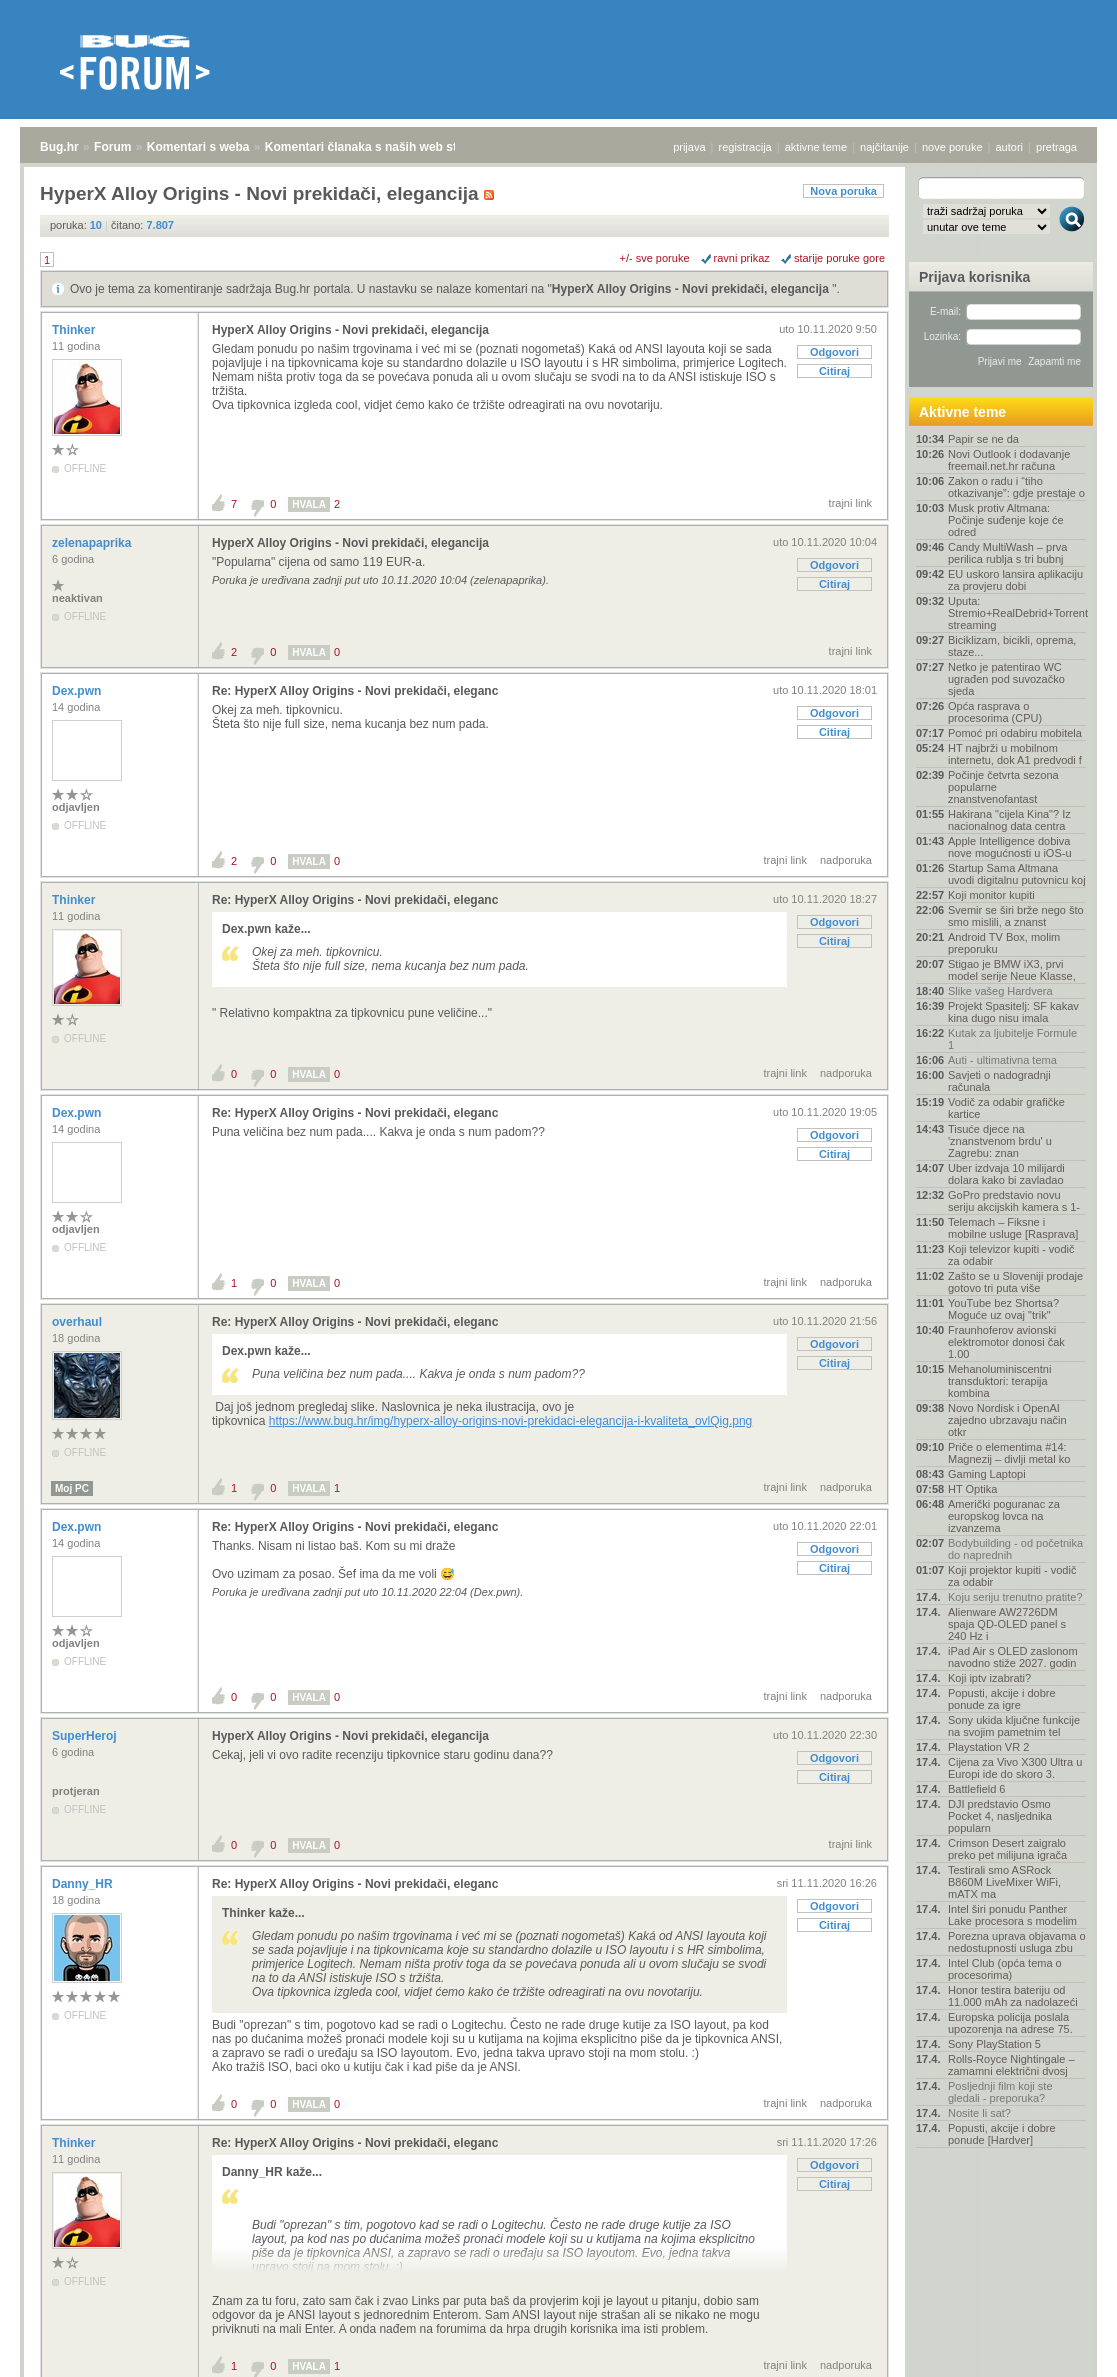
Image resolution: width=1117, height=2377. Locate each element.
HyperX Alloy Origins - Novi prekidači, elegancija (692, 289)
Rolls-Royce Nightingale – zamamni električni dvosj (1011, 2065)
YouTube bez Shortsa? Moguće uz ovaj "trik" (1003, 1309)
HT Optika (972, 1489)
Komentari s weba (198, 147)
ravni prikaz (742, 258)
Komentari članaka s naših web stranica (378, 147)
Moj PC (72, 1488)
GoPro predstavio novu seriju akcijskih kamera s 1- (1014, 1201)
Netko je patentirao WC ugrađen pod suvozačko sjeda (1006, 679)
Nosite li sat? (979, 2113)
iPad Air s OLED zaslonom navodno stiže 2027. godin (1013, 1657)
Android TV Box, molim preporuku (1004, 943)
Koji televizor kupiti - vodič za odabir (1011, 1255)
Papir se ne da (983, 439)
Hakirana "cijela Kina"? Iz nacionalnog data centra (1009, 820)
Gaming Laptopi (987, 1474)
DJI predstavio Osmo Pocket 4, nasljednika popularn (1000, 1816)
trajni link (850, 503)
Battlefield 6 (976, 1789)
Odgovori (834, 352)
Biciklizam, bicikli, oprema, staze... (1012, 646)
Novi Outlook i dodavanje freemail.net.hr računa (1009, 460)
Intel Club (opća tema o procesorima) (1005, 1969)
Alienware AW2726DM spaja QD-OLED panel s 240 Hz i (1007, 1624)
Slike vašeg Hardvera (1000, 991)
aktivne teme (816, 147)
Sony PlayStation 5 (994, 2044)
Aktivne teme (962, 412)
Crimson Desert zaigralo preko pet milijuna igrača (1007, 1849)
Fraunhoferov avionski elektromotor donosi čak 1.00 (1006, 1342)
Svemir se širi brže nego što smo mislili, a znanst (1016, 916)
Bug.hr (59, 147)
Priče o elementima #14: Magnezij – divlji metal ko (1009, 1453)
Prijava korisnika (974, 277)
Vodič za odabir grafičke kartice (1006, 1108)
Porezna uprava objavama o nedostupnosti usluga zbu (1017, 1942)
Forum (112, 147)
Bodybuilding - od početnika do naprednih (1015, 1549)
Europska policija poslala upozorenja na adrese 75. (1010, 2023)
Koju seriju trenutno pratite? (1015, 1597)
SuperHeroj (86, 1736)
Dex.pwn (78, 691)
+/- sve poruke (655, 258)
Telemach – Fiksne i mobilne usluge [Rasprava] (1013, 1228)
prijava (689, 147)
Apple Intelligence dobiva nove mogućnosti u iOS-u (1010, 847)
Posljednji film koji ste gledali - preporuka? (1000, 2092)
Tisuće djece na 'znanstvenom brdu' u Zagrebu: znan (1000, 1141)
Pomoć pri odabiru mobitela (1015, 733)
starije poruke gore (839, 258)
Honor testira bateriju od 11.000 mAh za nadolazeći (1013, 1996)
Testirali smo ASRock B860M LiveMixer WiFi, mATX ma (1004, 1882)
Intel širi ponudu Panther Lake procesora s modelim (1012, 1915)
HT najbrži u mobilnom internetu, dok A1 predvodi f (1015, 754)
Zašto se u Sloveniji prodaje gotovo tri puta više (1015, 1282)
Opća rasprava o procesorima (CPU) (995, 712)
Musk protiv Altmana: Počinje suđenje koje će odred (1006, 520)
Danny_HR (84, 1884)
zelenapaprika (93, 543)
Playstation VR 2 (988, 1747)
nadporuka (846, 860)
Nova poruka (843, 191)
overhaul (78, 1322)
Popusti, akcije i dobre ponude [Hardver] (1002, 2134)
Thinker (75, 330)
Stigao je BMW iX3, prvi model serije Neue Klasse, (1012, 970)
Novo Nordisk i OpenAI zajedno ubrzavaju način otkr (1007, 1420)
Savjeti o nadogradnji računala (999, 1081)
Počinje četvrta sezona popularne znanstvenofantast (1003, 787)
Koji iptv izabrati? (989, 1678)
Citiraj (834, 371)
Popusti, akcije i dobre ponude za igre (1002, 1699)
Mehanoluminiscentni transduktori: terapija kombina (999, 1381)
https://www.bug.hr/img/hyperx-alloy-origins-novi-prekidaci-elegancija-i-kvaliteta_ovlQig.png (511, 1421)
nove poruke (952, 147)
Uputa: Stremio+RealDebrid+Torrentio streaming (1017, 613)
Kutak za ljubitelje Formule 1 (1012, 1039)
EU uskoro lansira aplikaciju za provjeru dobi (1015, 580)
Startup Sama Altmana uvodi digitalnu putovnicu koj (1017, 874)
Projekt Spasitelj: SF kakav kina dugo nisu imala (1013, 1012)
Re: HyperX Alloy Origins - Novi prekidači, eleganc (355, 691)
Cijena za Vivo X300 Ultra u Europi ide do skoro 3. (1015, 1768)
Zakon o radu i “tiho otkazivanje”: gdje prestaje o (1016, 487)
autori (1010, 147)
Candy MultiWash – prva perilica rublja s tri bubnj (1007, 553)
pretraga (1056, 147)
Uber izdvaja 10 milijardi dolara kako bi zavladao (1006, 1174)
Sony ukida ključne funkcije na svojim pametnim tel (1014, 1726)
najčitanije (884, 147)
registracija (745, 147)
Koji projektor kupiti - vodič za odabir (1012, 1576)
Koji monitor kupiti (991, 895)
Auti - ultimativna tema (1002, 1060)
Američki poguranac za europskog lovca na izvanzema (1004, 1516)
